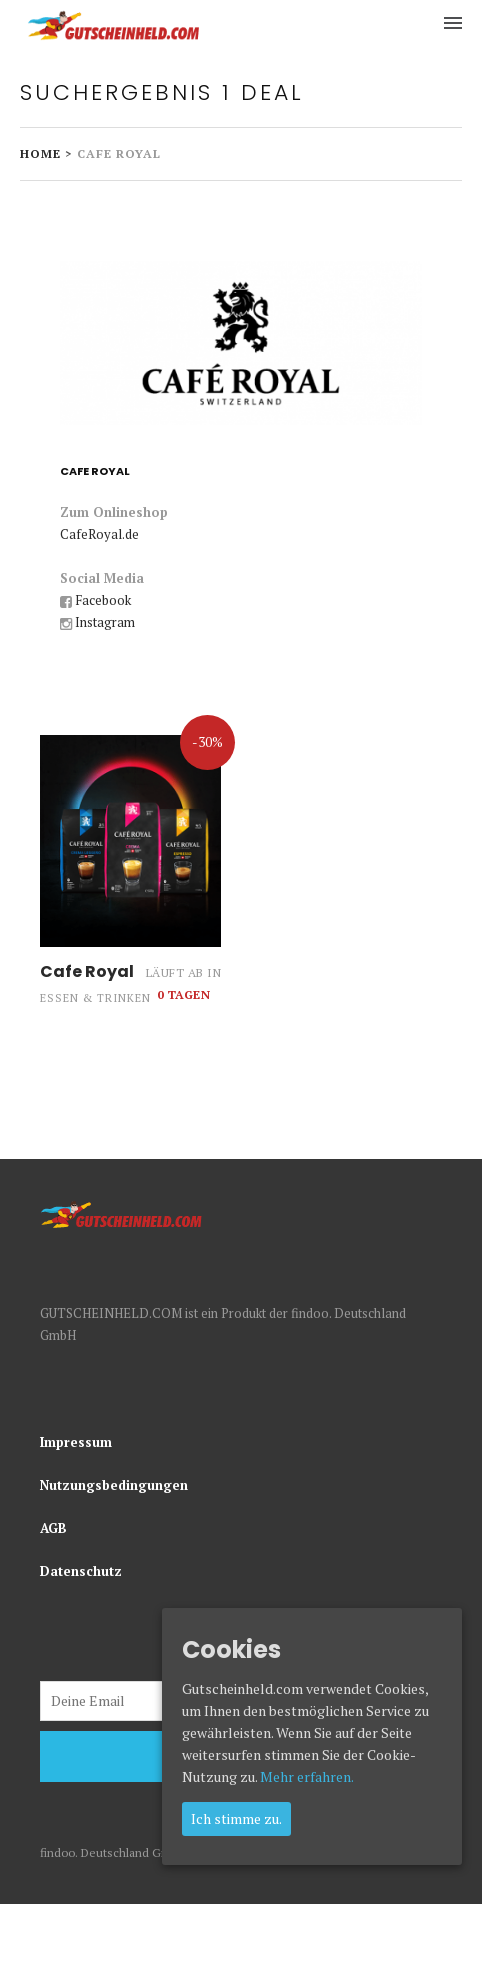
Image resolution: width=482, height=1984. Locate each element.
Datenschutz (81, 1571)
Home (40, 153)
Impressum (76, 1442)
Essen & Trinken (95, 998)
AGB (53, 1528)
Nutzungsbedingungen (114, 1485)
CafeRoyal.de (99, 534)
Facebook (103, 600)
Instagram (105, 622)
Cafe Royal (87, 971)
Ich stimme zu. (236, 1818)
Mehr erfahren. (307, 1776)
